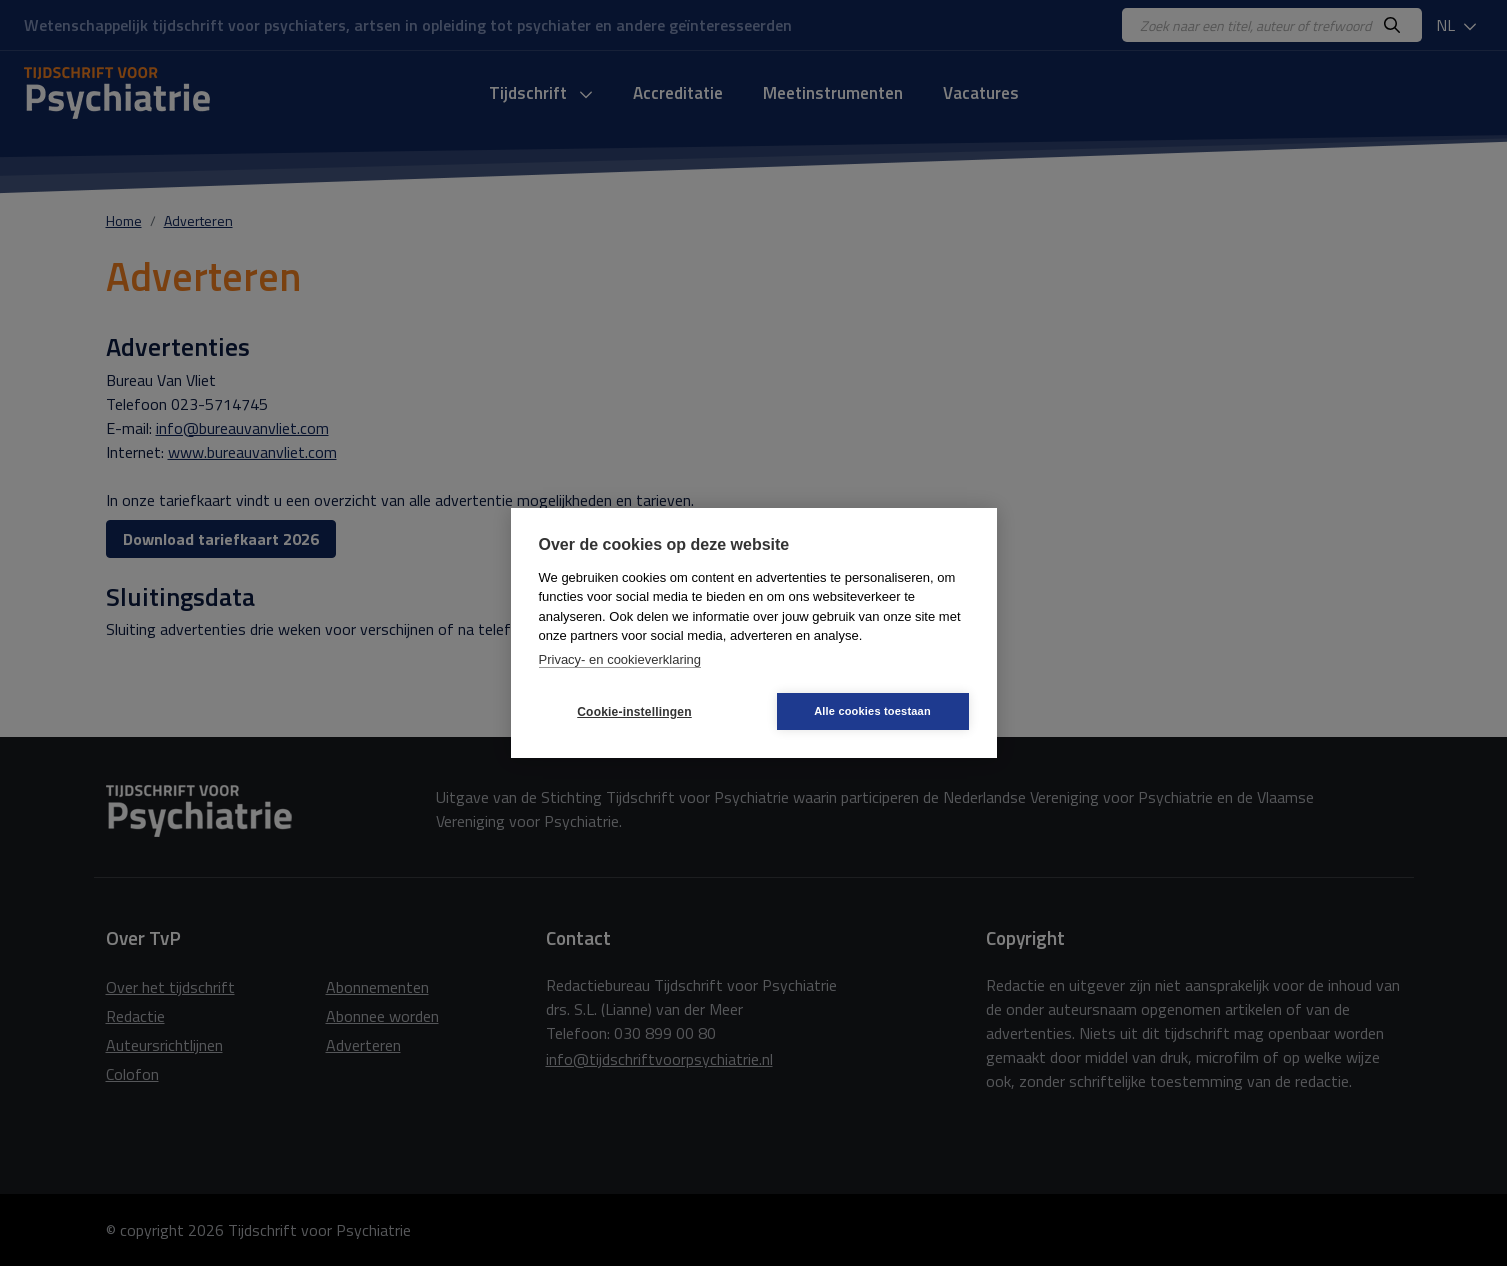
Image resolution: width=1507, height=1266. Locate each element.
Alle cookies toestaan (872, 711)
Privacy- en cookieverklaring (620, 659)
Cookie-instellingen (634, 712)
